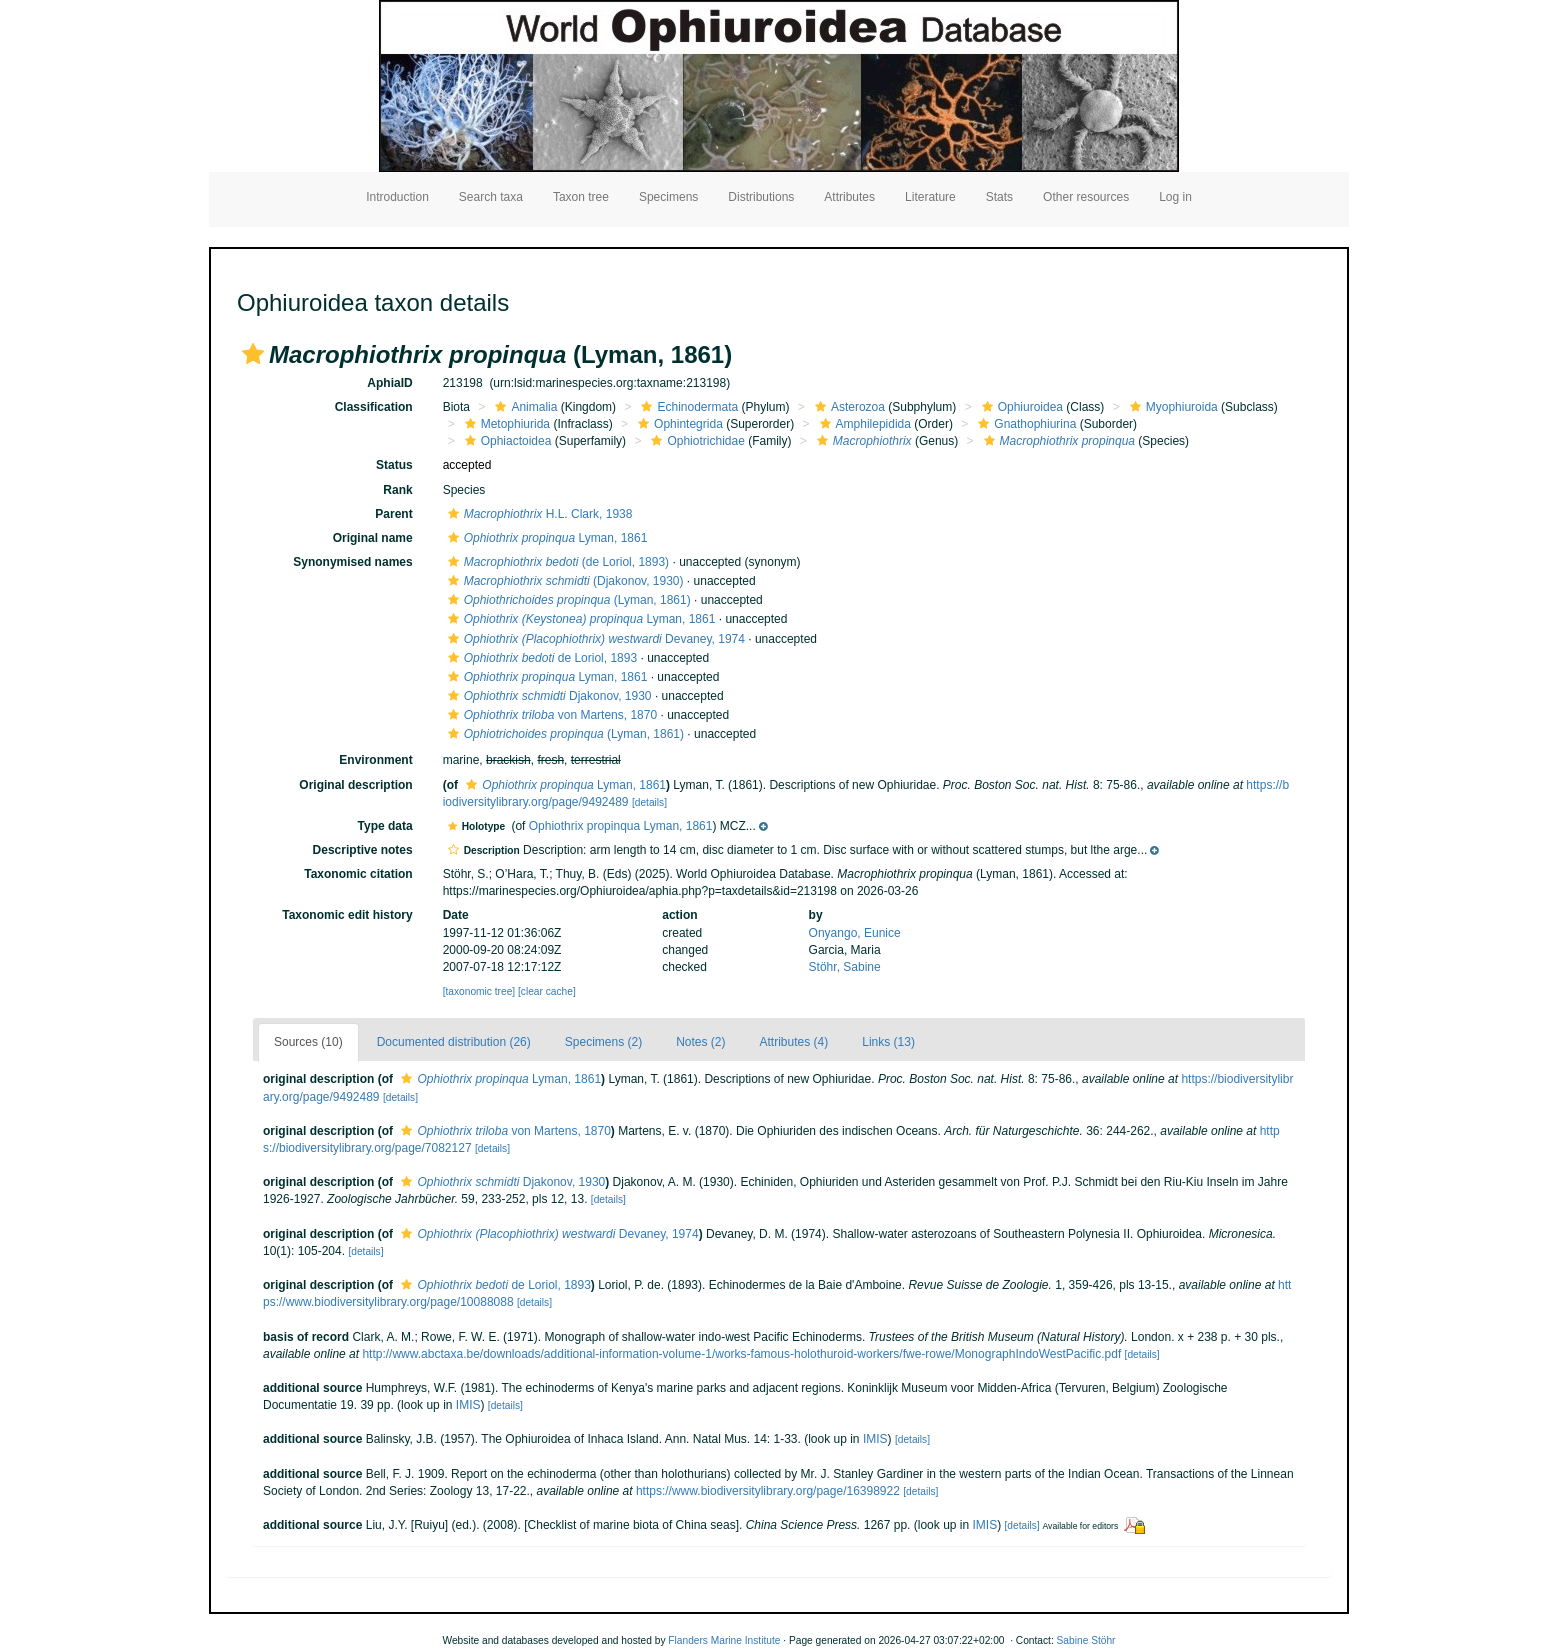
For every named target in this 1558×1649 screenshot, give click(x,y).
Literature (930, 197)
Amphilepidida (863, 424)
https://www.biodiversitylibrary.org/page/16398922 (768, 1491)
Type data (385, 826)
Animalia (523, 407)
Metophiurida (505, 424)
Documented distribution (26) (454, 1042)
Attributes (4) (794, 1042)
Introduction (397, 197)
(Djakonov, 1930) (563, 581)
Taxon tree (581, 197)
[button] (253, 354)
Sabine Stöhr (1086, 1640)
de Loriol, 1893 (540, 658)
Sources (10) (308, 1042)
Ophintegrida (678, 424)
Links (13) (888, 1042)
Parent (393, 514)
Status (394, 465)
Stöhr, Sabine (845, 967)
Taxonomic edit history (347, 915)
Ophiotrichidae (695, 441)
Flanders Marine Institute (724, 1640)
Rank (397, 490)
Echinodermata (687, 407)
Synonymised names (352, 562)
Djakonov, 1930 (547, 696)
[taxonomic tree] (479, 991)
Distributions (761, 197)
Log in (1175, 197)
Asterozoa (847, 407)
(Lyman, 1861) (567, 600)
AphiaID (389, 383)
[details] (649, 802)
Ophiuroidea (1020, 407)
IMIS (468, 1405)
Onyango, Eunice (855, 933)
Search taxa (491, 197)
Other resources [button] (1086, 197)
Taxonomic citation (358, 874)
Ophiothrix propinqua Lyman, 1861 (621, 826)
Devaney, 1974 (594, 639)
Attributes (849, 197)
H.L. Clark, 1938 (538, 514)
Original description (355, 785)
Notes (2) (700, 1042)
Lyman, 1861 (545, 538)
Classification (374, 407)
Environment (375, 760)
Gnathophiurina (1024, 424)
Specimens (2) (603, 1042)
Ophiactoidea (506, 441)
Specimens (668, 197)
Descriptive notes (363, 850)
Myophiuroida (1171, 407)
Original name (373, 538)
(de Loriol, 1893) (556, 562)
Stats (999, 197)
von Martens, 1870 (550, 715)
